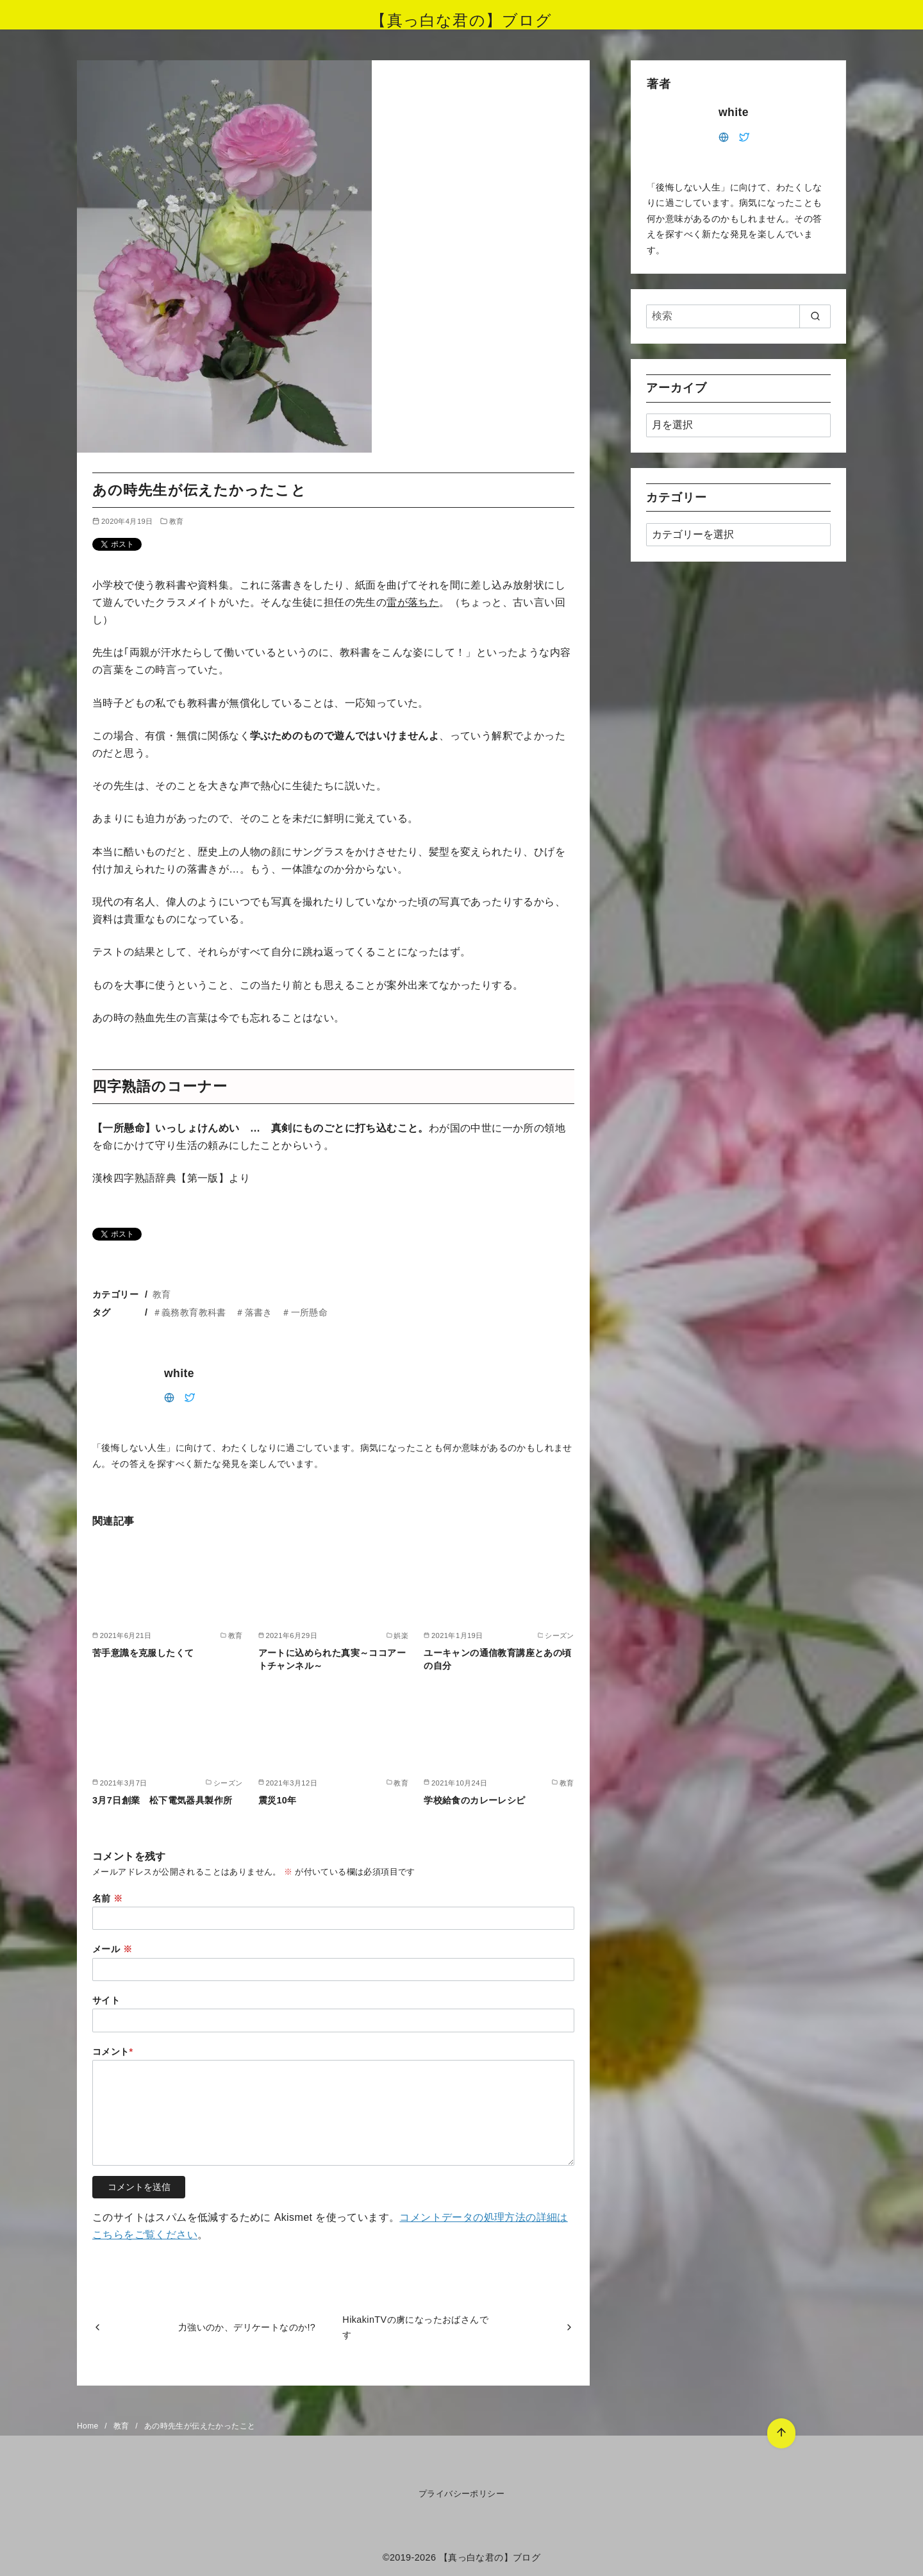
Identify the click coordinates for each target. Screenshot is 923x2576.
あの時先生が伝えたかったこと (200, 2425)
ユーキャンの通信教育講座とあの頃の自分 (497, 1659)
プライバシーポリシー (461, 2493)
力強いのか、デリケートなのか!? (246, 2327)
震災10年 (277, 1800)
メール (112, 1949)
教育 (176, 521)
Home (89, 2425)
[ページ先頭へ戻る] (780, 2432)
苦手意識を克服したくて (143, 1653)
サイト (106, 2000)
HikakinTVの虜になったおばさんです (415, 2327)
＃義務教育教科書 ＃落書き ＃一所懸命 (240, 1312)
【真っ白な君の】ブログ (461, 20)
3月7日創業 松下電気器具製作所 (162, 1800)
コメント (112, 2051)
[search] (815, 316)
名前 (107, 1898)
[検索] (738, 316)
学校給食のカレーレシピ (474, 1800)
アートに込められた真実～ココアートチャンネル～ (332, 1659)
